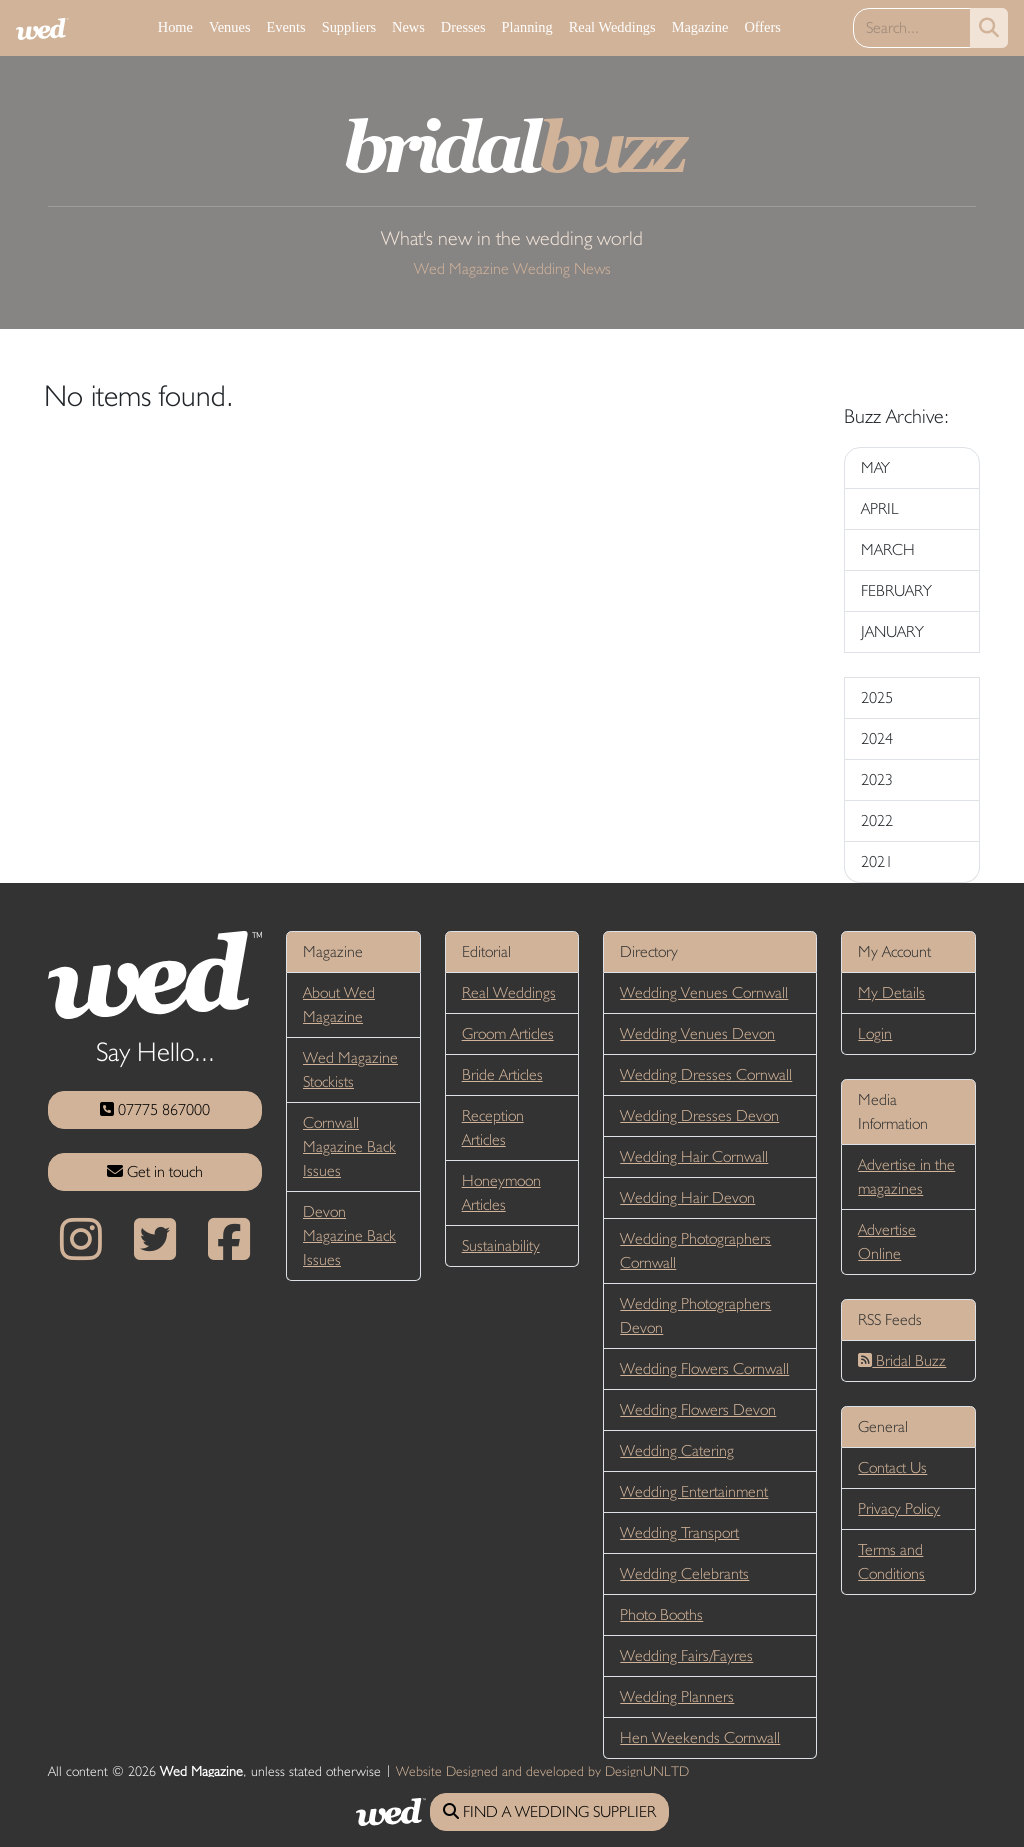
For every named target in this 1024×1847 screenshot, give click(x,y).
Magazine (700, 27)
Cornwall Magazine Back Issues (349, 1146)
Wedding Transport (679, 1532)
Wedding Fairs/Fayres (686, 1655)
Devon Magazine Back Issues (349, 1235)
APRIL (880, 508)
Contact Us (892, 1467)
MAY (875, 467)
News (408, 27)
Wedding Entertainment (694, 1491)
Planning (527, 27)
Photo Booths (661, 1614)
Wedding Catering (677, 1450)
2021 (877, 861)
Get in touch (155, 1171)
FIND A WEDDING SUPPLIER (549, 1811)
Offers (762, 27)
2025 (877, 697)
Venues (230, 27)
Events (285, 27)
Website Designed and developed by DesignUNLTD (542, 1771)
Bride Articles (502, 1074)
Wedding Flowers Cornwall (704, 1368)
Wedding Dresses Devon (699, 1115)
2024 (877, 738)
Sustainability (501, 1245)
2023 (877, 779)
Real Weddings (612, 27)
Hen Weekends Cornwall (700, 1737)
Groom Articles (508, 1033)
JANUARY (892, 631)
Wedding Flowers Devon (698, 1409)
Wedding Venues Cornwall (704, 992)
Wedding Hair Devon (687, 1197)
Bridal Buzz (902, 1360)
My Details (891, 992)
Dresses (463, 27)
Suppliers (349, 27)
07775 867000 (155, 1109)
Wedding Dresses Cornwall (706, 1074)
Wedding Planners (677, 1696)
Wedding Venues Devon (697, 1033)
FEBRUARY (896, 590)
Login (875, 1033)
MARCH (888, 549)
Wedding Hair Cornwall (694, 1156)
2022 (877, 820)
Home (175, 27)
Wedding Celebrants (684, 1573)
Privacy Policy (899, 1508)
